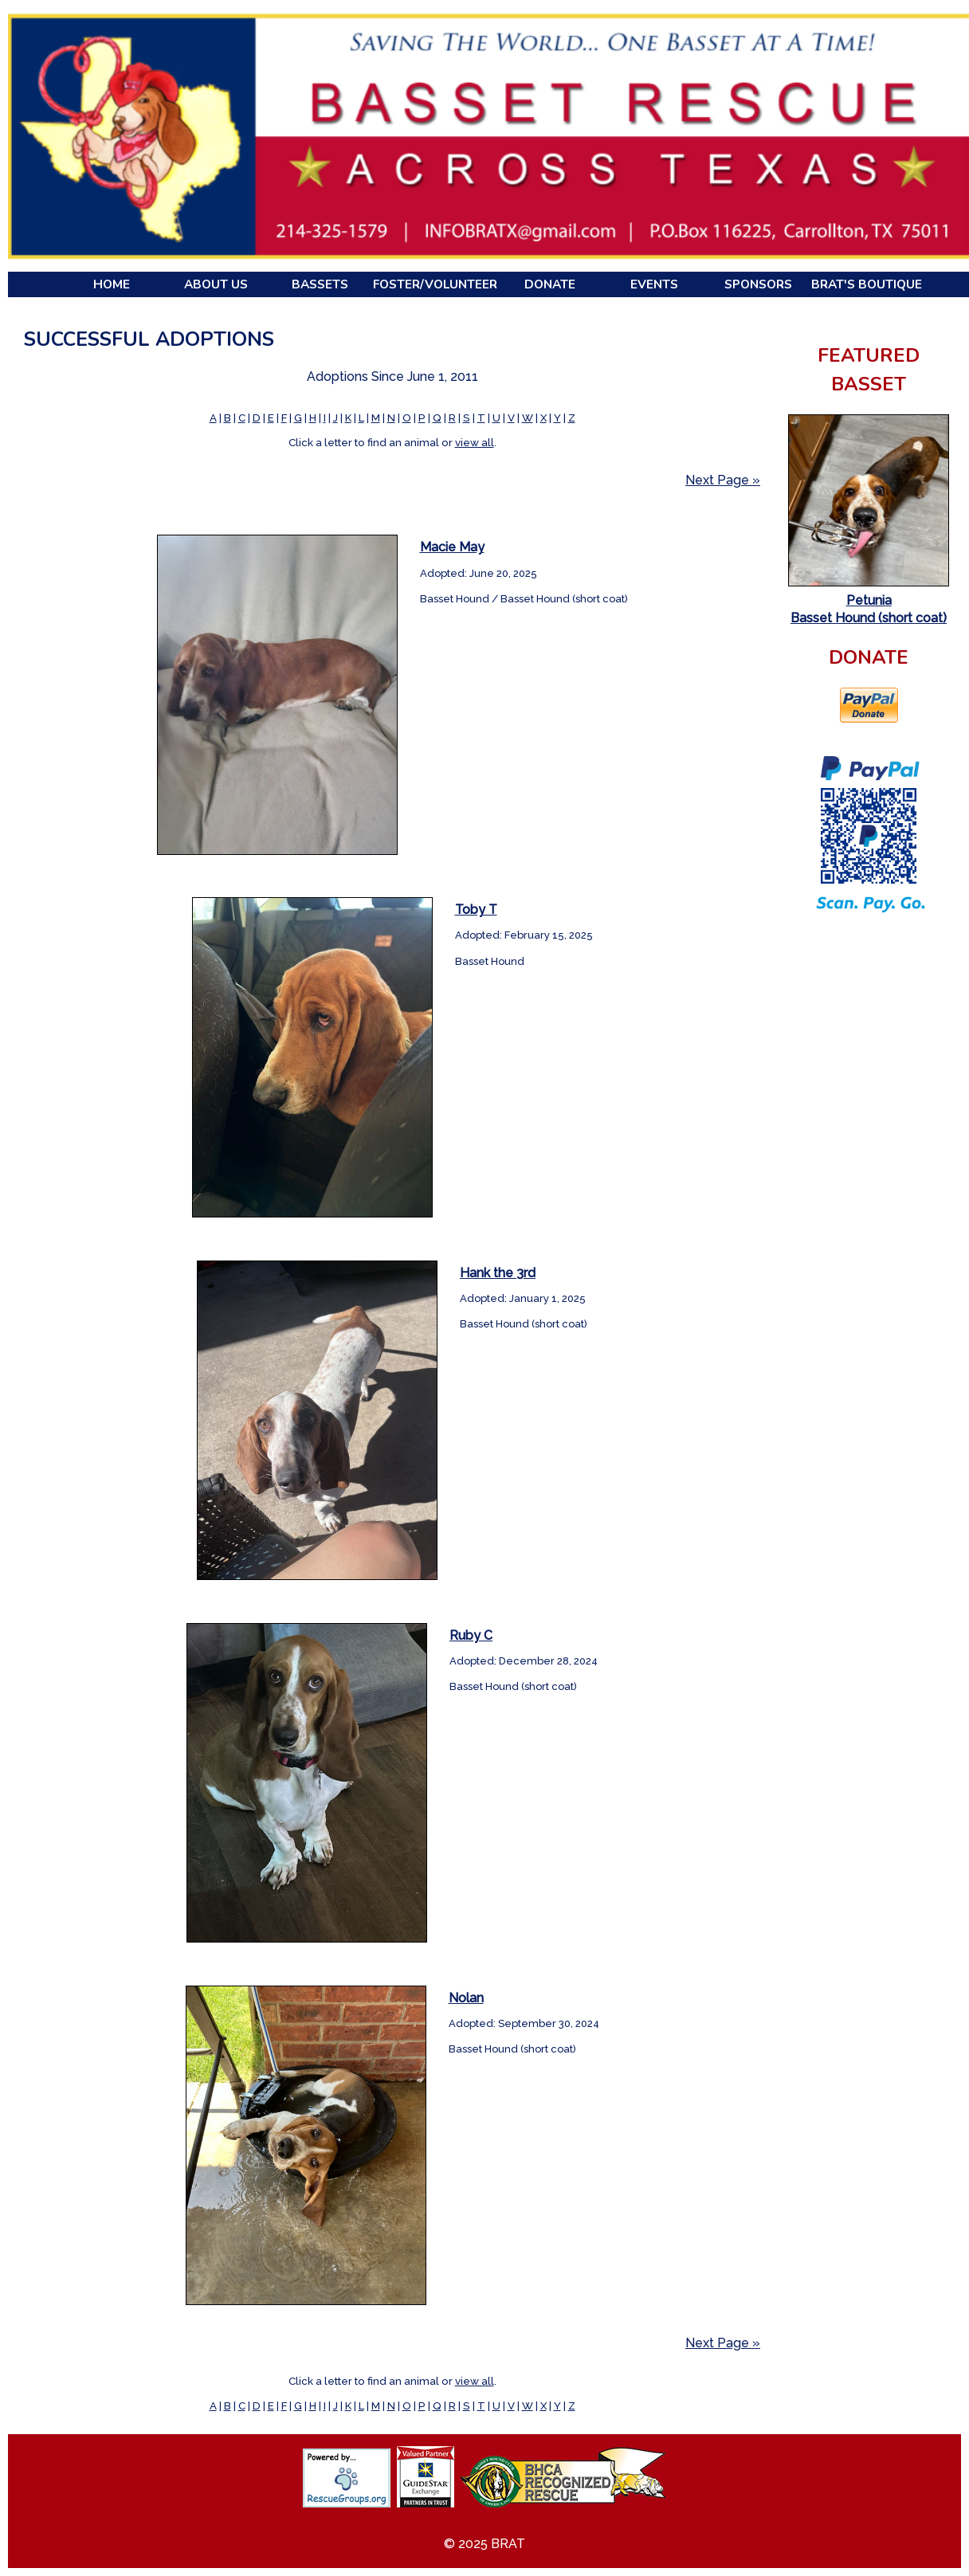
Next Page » (722, 480)
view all (474, 442)
